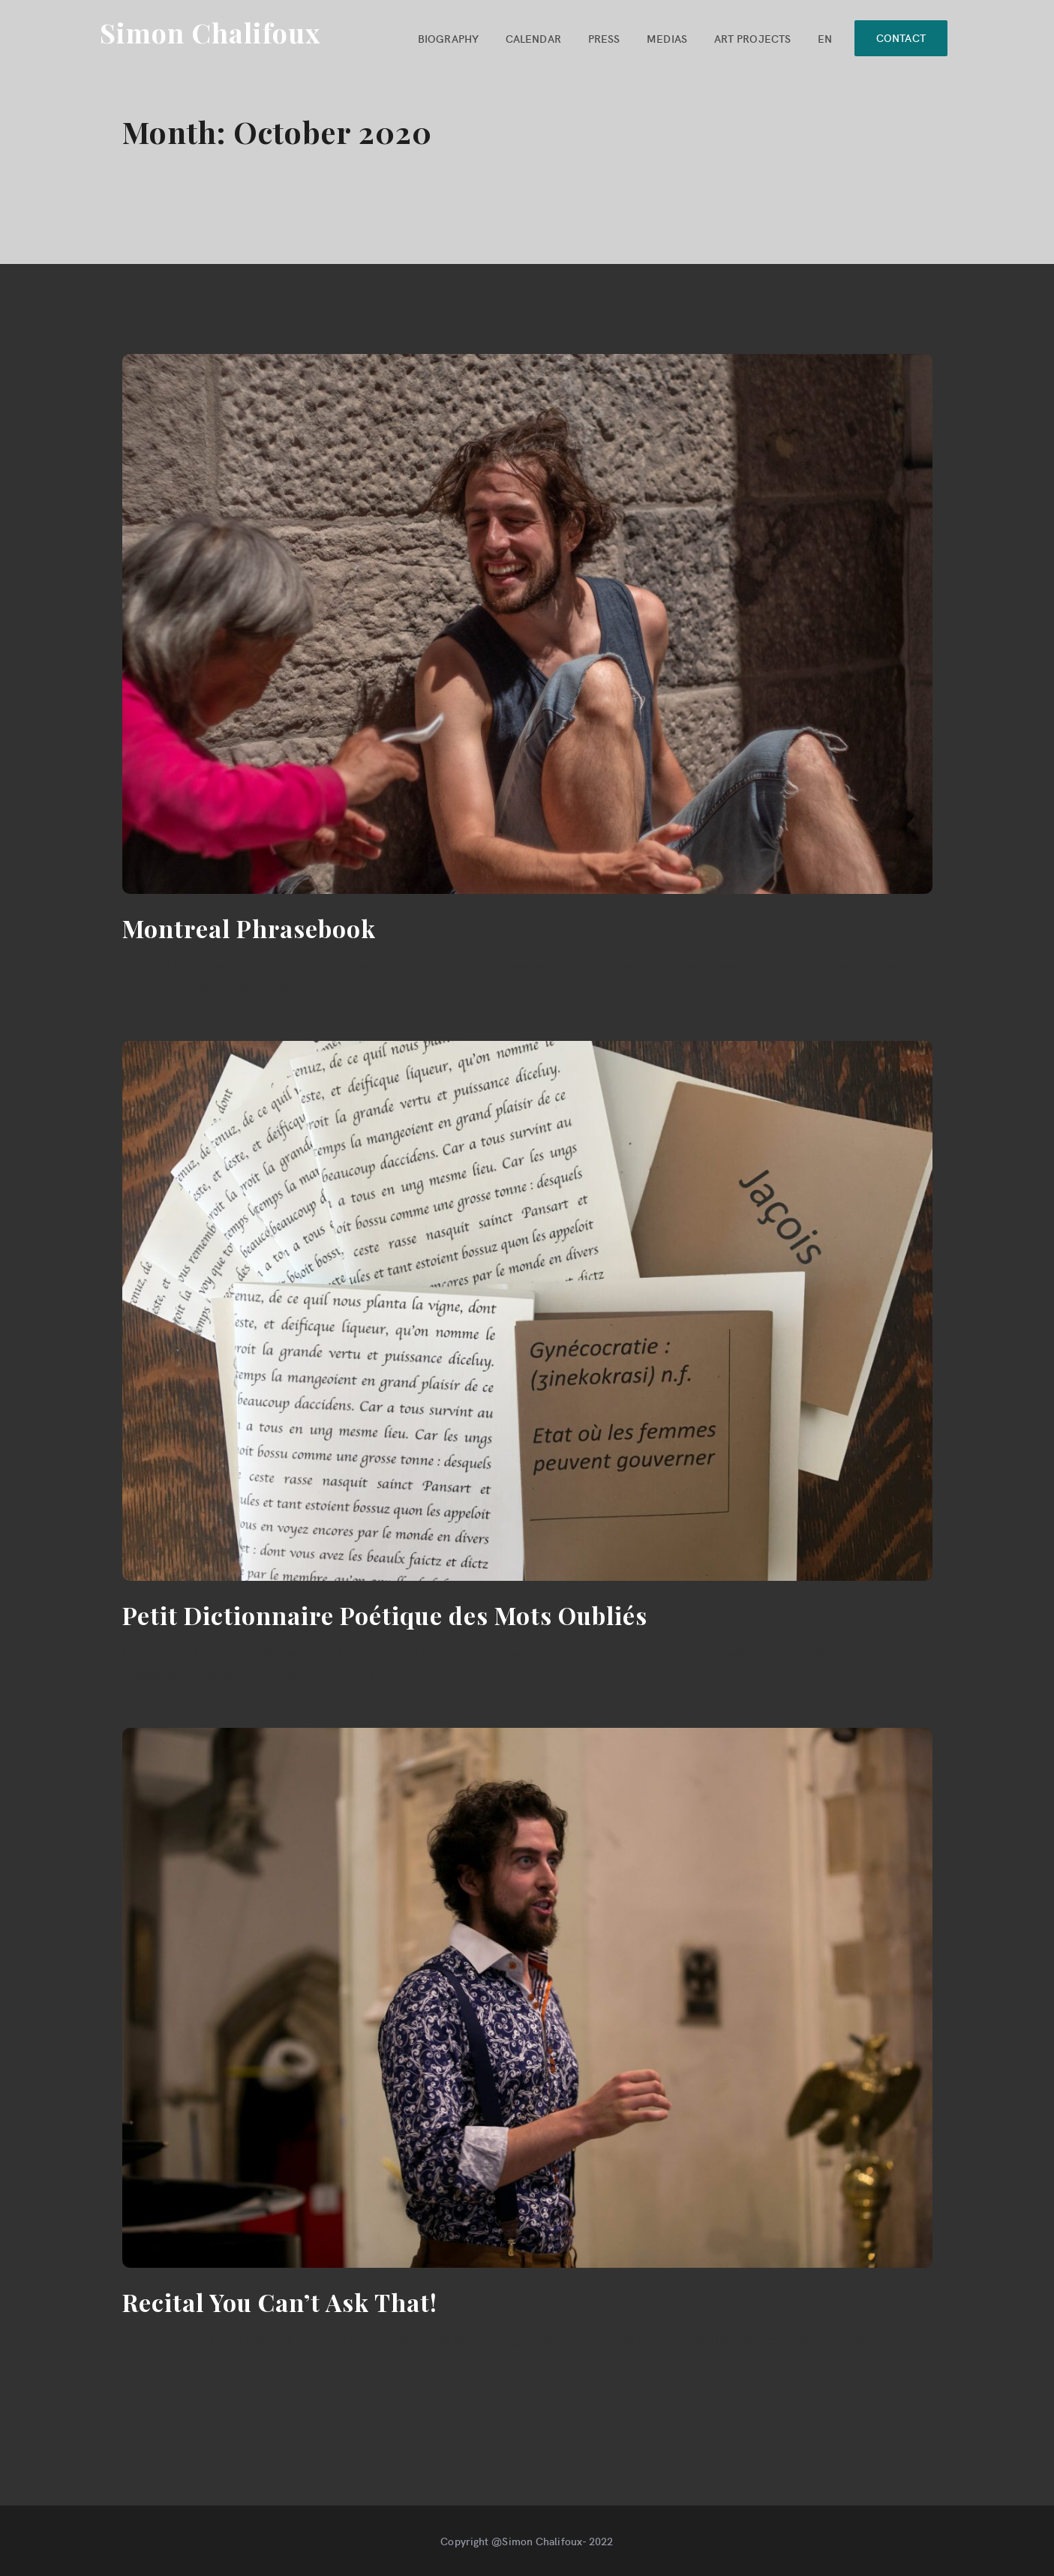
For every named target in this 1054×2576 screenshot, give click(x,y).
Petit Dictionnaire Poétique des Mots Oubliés (384, 1615)
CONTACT (899, 37)
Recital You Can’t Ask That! (279, 2302)
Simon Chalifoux (210, 32)
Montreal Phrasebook (249, 928)
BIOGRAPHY (445, 38)
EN (822, 38)
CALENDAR (529, 38)
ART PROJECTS (748, 38)
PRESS (600, 38)
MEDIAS (664, 38)
